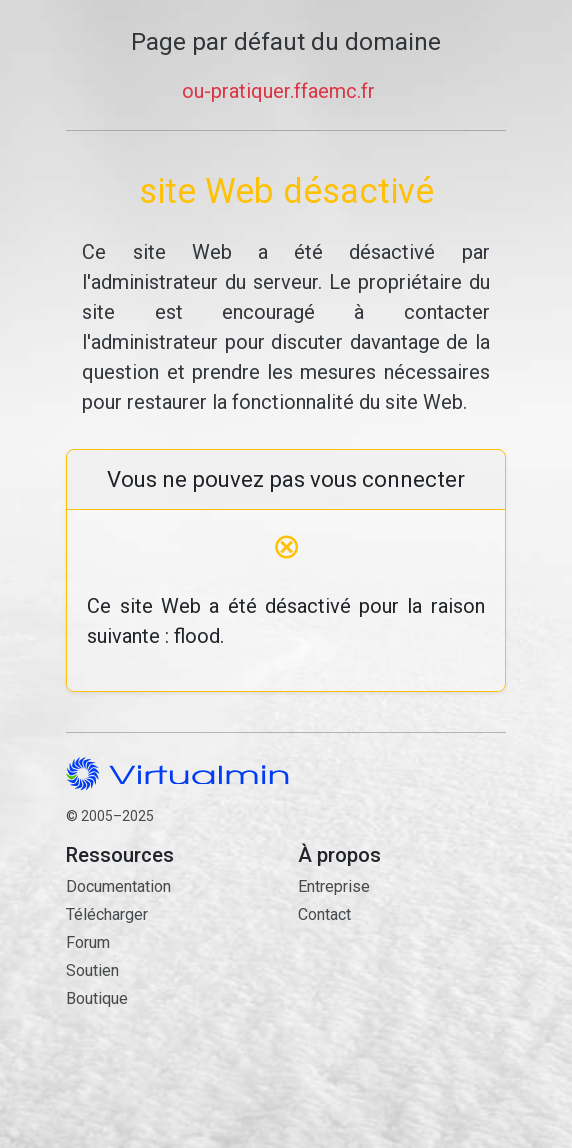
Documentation (118, 886)
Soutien (92, 970)
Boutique (97, 998)
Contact (402, 1006)
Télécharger (107, 914)
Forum (88, 942)
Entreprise (334, 886)
